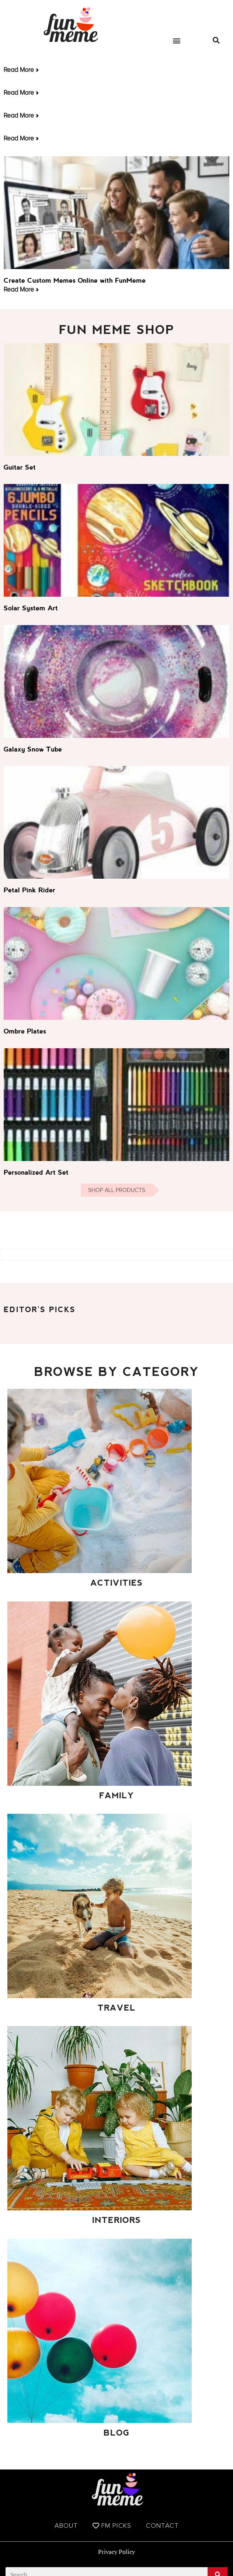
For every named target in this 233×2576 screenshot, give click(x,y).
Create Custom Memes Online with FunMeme (75, 280)
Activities (116, 1582)
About (66, 2525)
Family (116, 1795)
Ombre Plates (25, 1031)
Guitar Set (20, 467)
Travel (117, 2007)
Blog (116, 2432)
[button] (177, 40)
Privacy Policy (116, 2552)
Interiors (116, 2220)
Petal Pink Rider (29, 890)
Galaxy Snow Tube (33, 749)
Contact (162, 2525)
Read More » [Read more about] (21, 70)
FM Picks (112, 2525)
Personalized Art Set (36, 1172)
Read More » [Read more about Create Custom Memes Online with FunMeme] (21, 289)
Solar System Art (31, 608)
